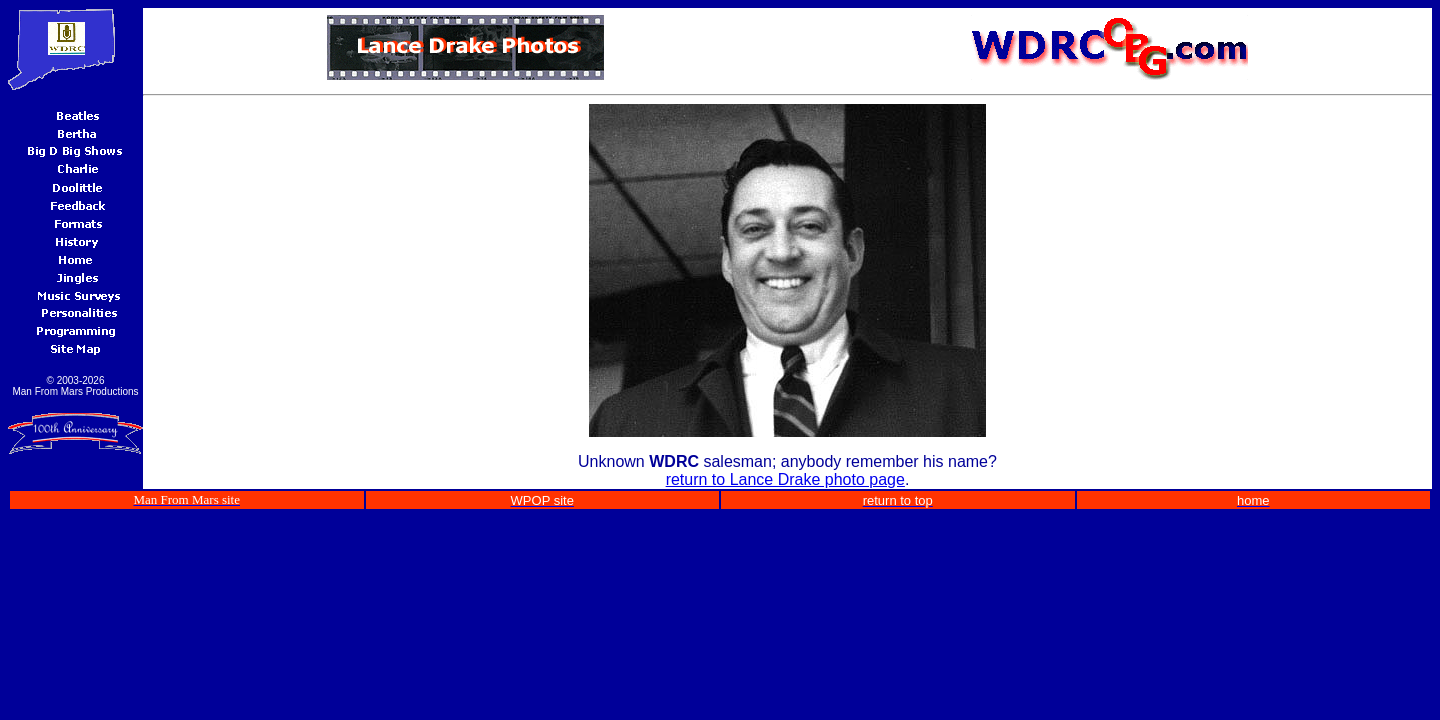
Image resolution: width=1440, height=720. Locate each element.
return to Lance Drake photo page (785, 479)
